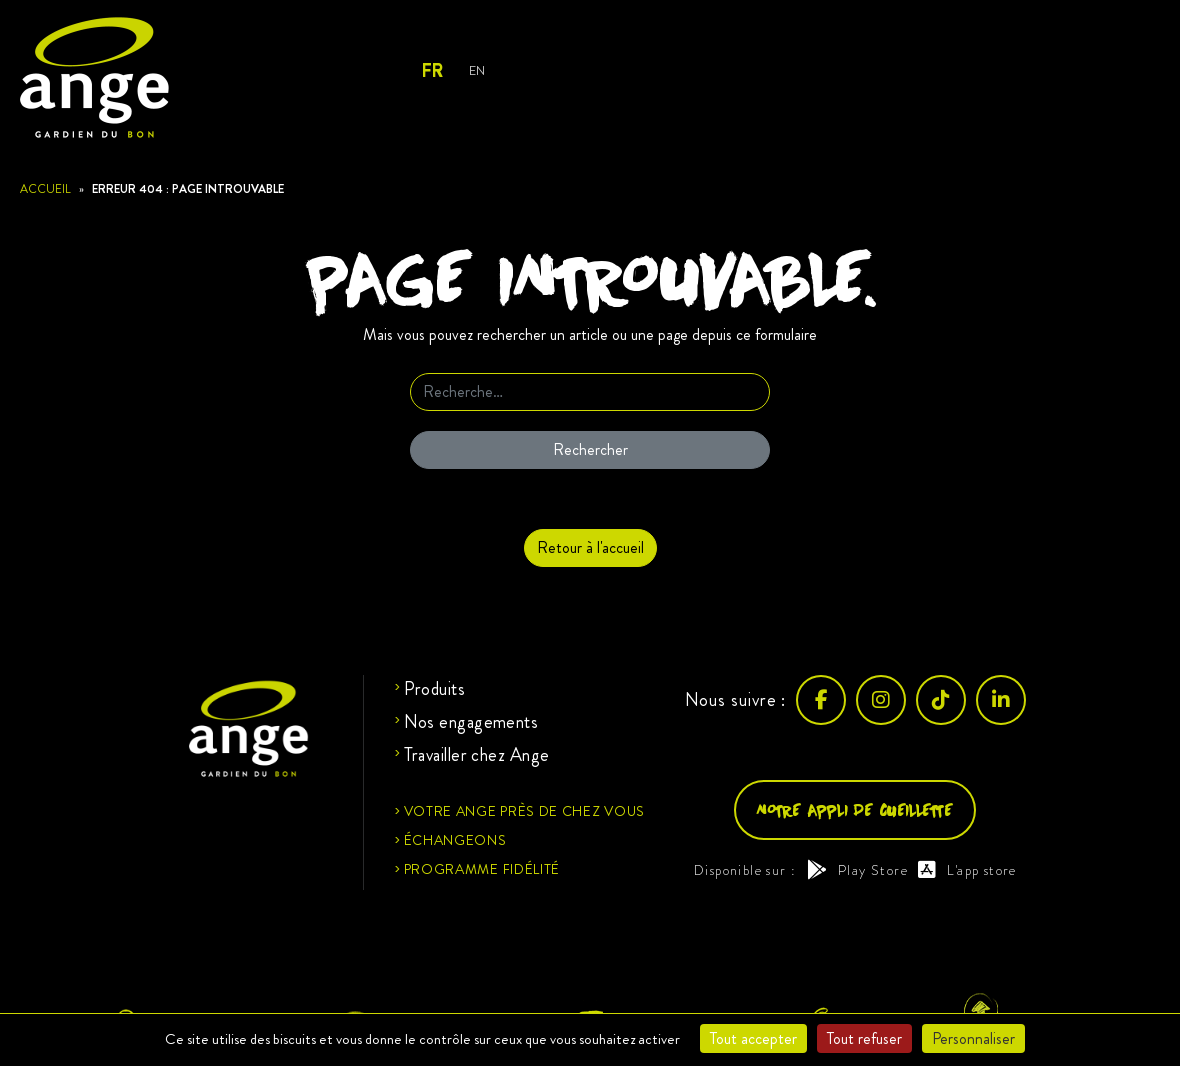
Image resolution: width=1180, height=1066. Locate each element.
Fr (431, 71)
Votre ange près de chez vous (525, 811)
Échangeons (455, 840)
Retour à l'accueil (590, 547)
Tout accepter (753, 1038)
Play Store (857, 870)
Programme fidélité (482, 869)
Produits (435, 689)
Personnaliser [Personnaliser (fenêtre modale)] (973, 1038)
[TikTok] (941, 700)
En (476, 70)
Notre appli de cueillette (855, 809)
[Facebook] (821, 700)
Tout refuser (864, 1038)
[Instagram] (881, 700)
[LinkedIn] (1001, 700)
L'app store (967, 870)
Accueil (45, 189)
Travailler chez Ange (477, 755)
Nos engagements (471, 722)
